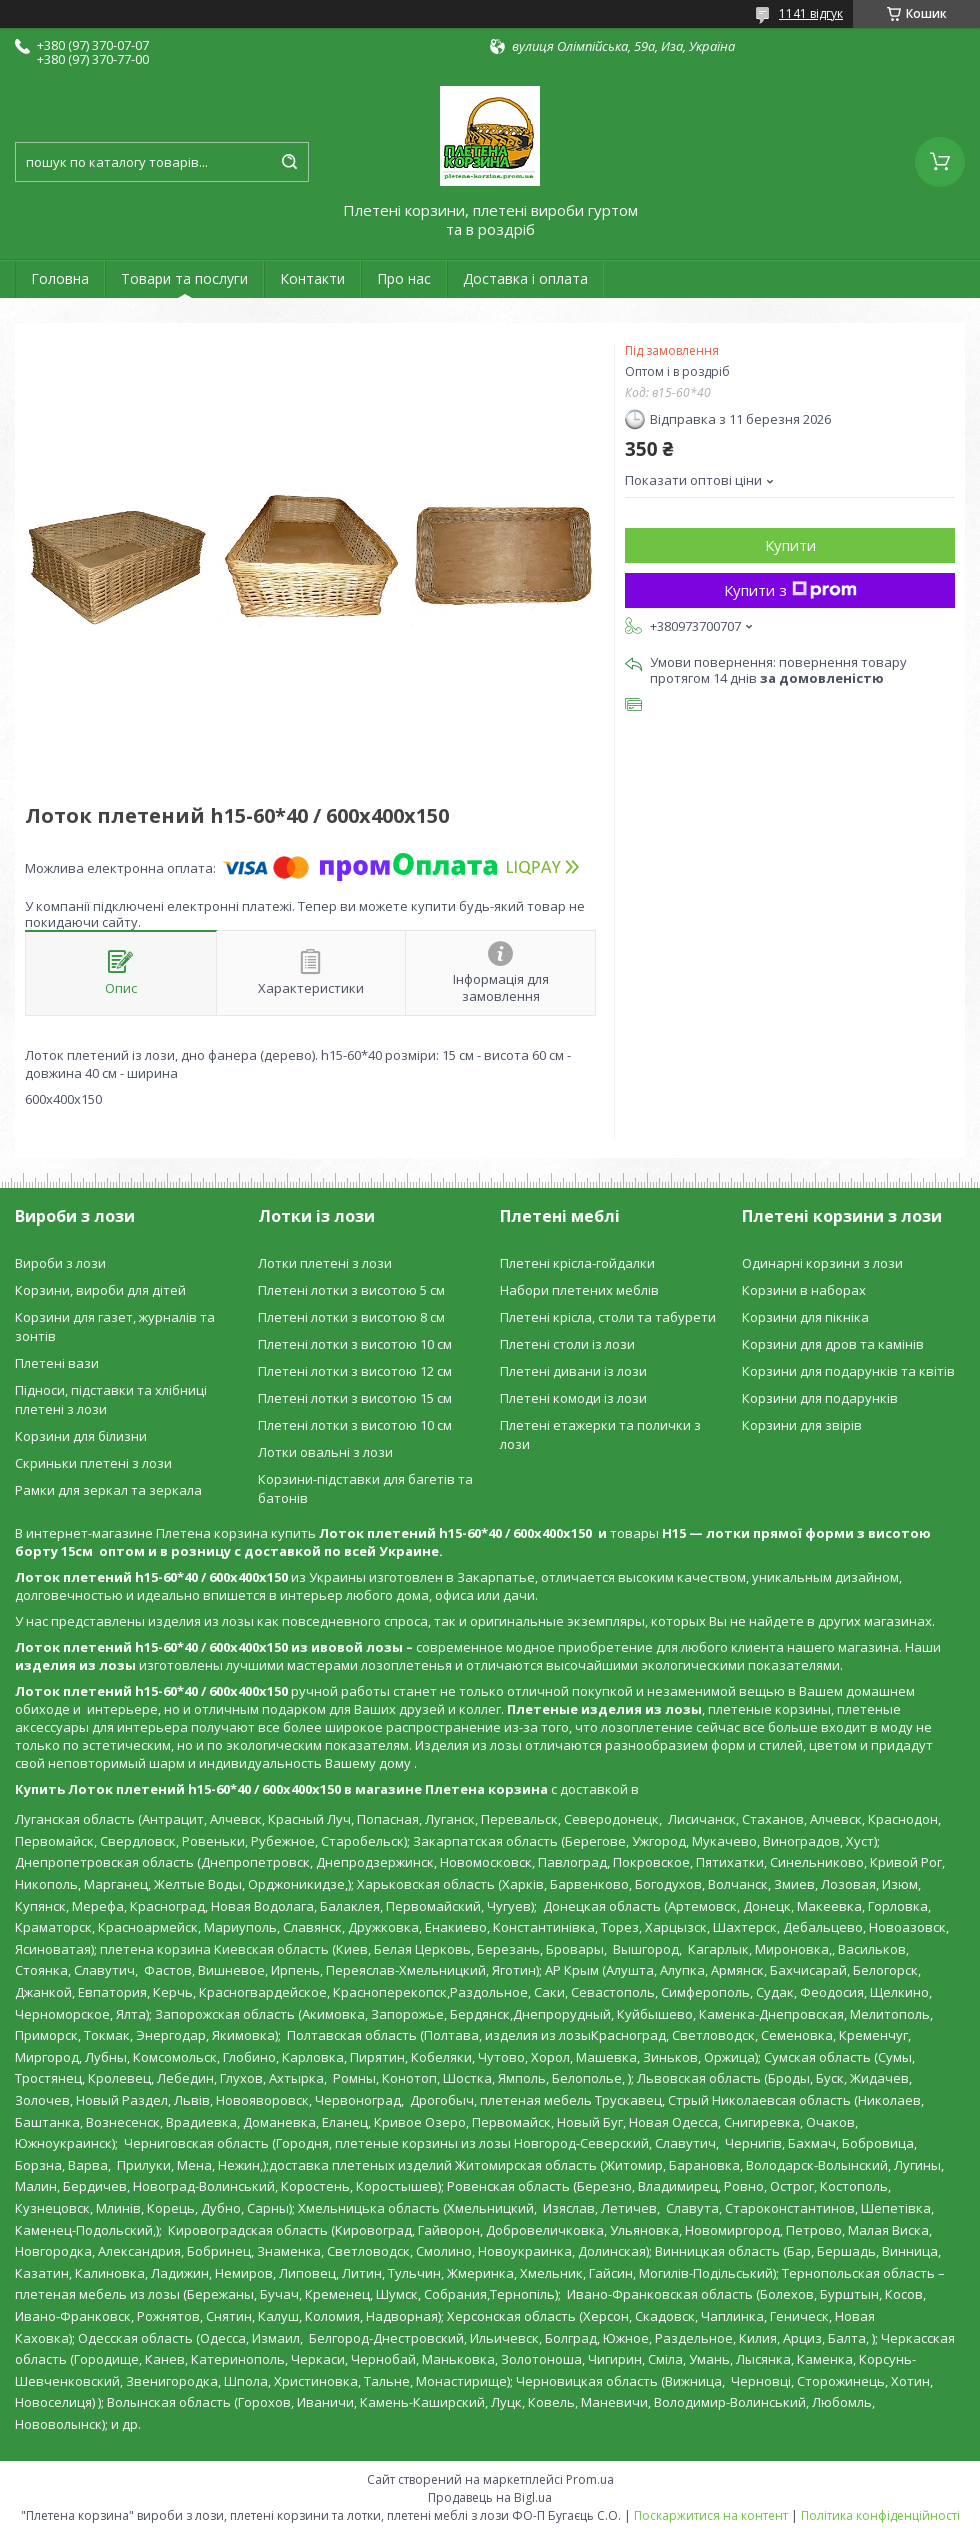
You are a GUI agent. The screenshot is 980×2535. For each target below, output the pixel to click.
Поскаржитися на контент (711, 2515)
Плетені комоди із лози (573, 1398)
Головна (60, 278)
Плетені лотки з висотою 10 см (355, 1344)
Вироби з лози (60, 1263)
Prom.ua (590, 2479)
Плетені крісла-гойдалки (577, 1263)
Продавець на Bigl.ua (490, 2497)
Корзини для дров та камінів (833, 1344)
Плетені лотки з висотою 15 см (355, 1398)
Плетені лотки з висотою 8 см (351, 1317)
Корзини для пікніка (805, 1317)
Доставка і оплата (525, 278)
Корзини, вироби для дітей (100, 1290)
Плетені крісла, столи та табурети (608, 1317)
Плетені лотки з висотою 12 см (355, 1371)
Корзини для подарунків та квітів (848, 1371)
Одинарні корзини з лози (822, 1263)
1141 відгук (811, 13)
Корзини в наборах (804, 1290)
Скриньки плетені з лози (93, 1463)
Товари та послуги (184, 278)
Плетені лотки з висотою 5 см (351, 1290)
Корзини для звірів (802, 1425)
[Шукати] (289, 162)
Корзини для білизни (81, 1436)
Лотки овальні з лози (325, 1452)
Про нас (404, 278)
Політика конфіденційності (880, 2515)
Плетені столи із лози (567, 1344)
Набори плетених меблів (579, 1290)
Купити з (790, 590)
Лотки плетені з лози (325, 1263)
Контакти (312, 278)
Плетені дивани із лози (573, 1371)
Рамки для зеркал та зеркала (108, 1490)
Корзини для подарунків (820, 1398)
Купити (790, 545)
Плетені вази (57, 1363)
